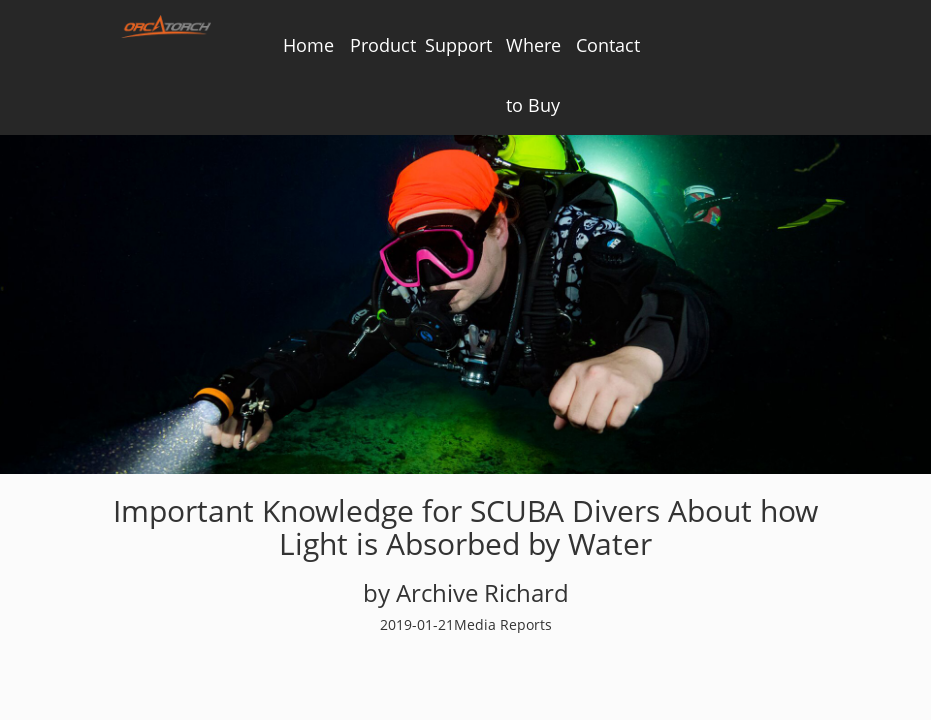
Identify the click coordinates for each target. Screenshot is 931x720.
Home (308, 45)
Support (458, 45)
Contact (608, 45)
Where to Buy (533, 75)
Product (383, 45)
